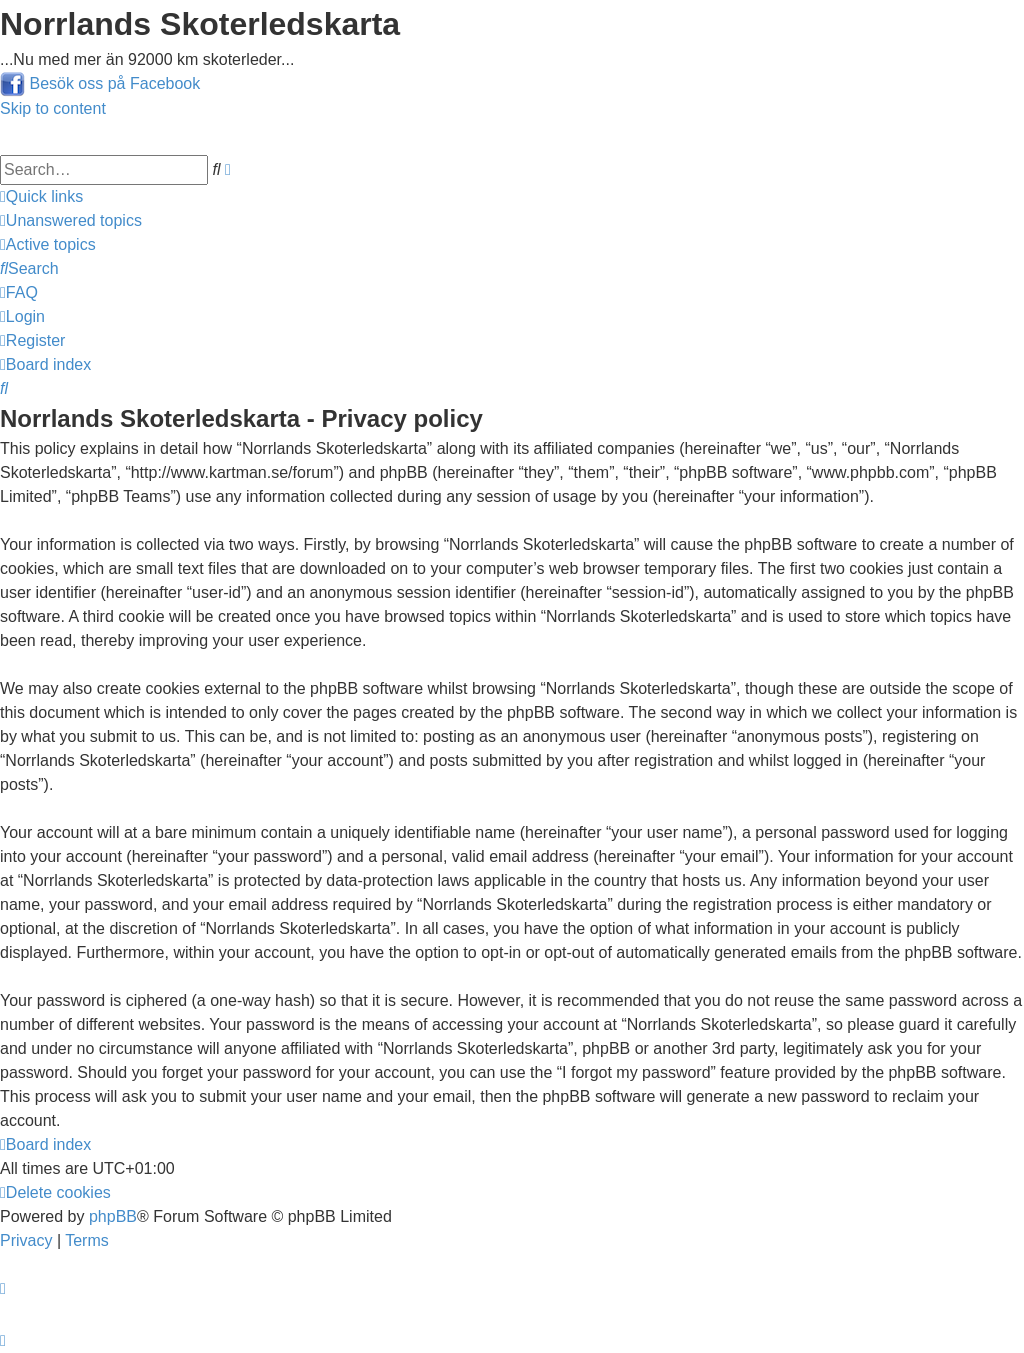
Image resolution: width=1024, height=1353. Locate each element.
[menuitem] (71, 220)
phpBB (113, 1216)
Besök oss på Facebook (114, 83)
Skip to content (53, 108)
